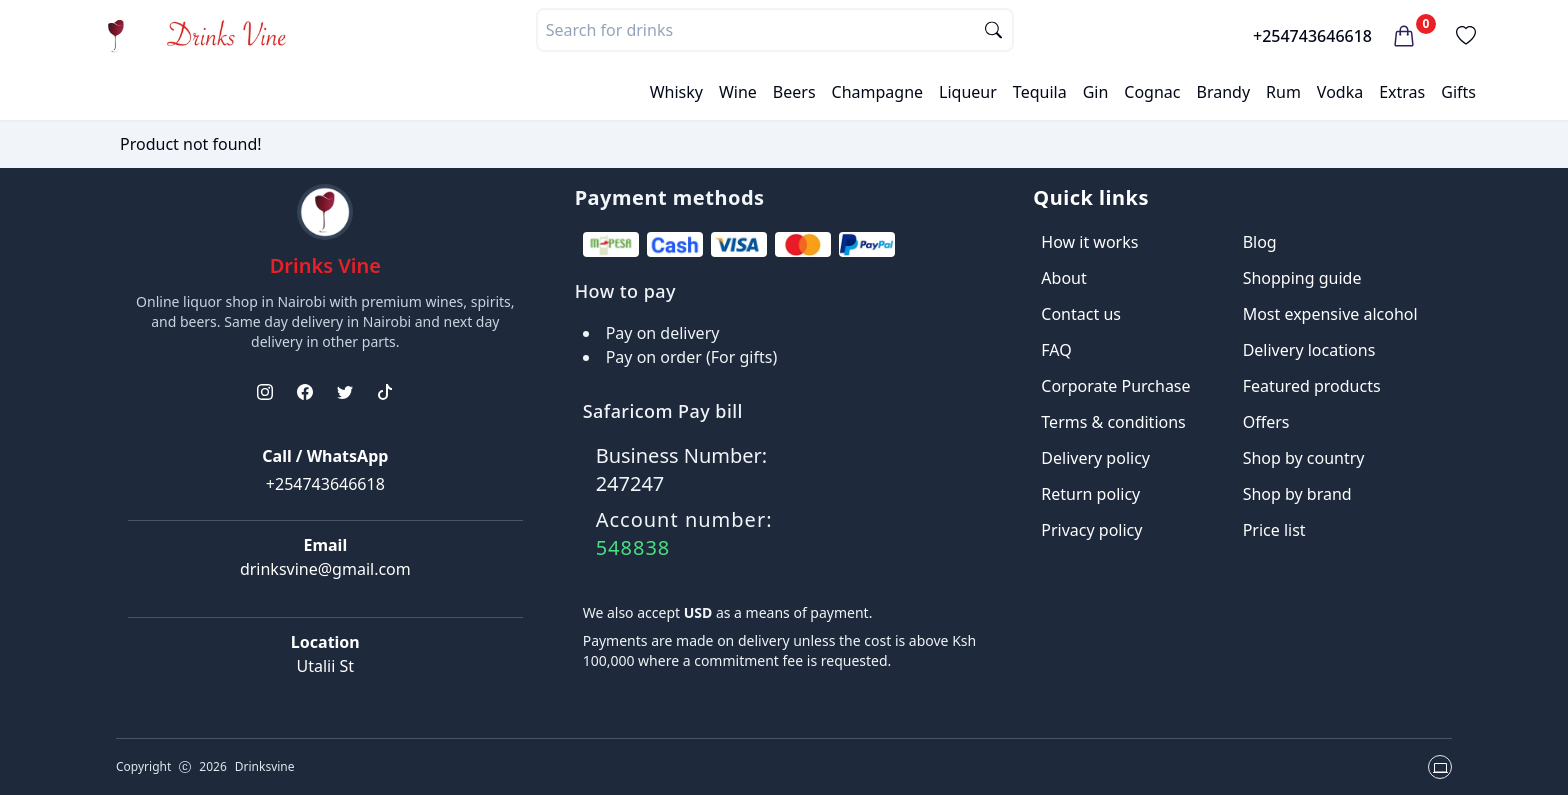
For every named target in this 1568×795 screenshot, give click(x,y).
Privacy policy (1091, 530)
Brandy (1223, 92)
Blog (1260, 242)
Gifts (1458, 92)
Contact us (1081, 314)
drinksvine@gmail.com (325, 569)
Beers (794, 92)
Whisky (676, 92)
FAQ (1056, 350)
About (1063, 278)
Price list (1274, 530)
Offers (1266, 422)
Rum (1283, 92)
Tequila (1040, 92)
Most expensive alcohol (1330, 314)
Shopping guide (1302, 278)
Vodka (1340, 92)
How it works (1089, 242)
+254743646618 (1312, 36)
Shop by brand (1297, 494)
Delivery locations (1309, 350)
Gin (1096, 92)
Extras (1402, 92)
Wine (738, 92)
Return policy (1090, 494)
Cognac (1152, 92)
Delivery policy (1095, 458)
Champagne (878, 92)
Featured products (1312, 386)
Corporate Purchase (1115, 386)
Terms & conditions (1113, 422)
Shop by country (1304, 458)
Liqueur (968, 92)
